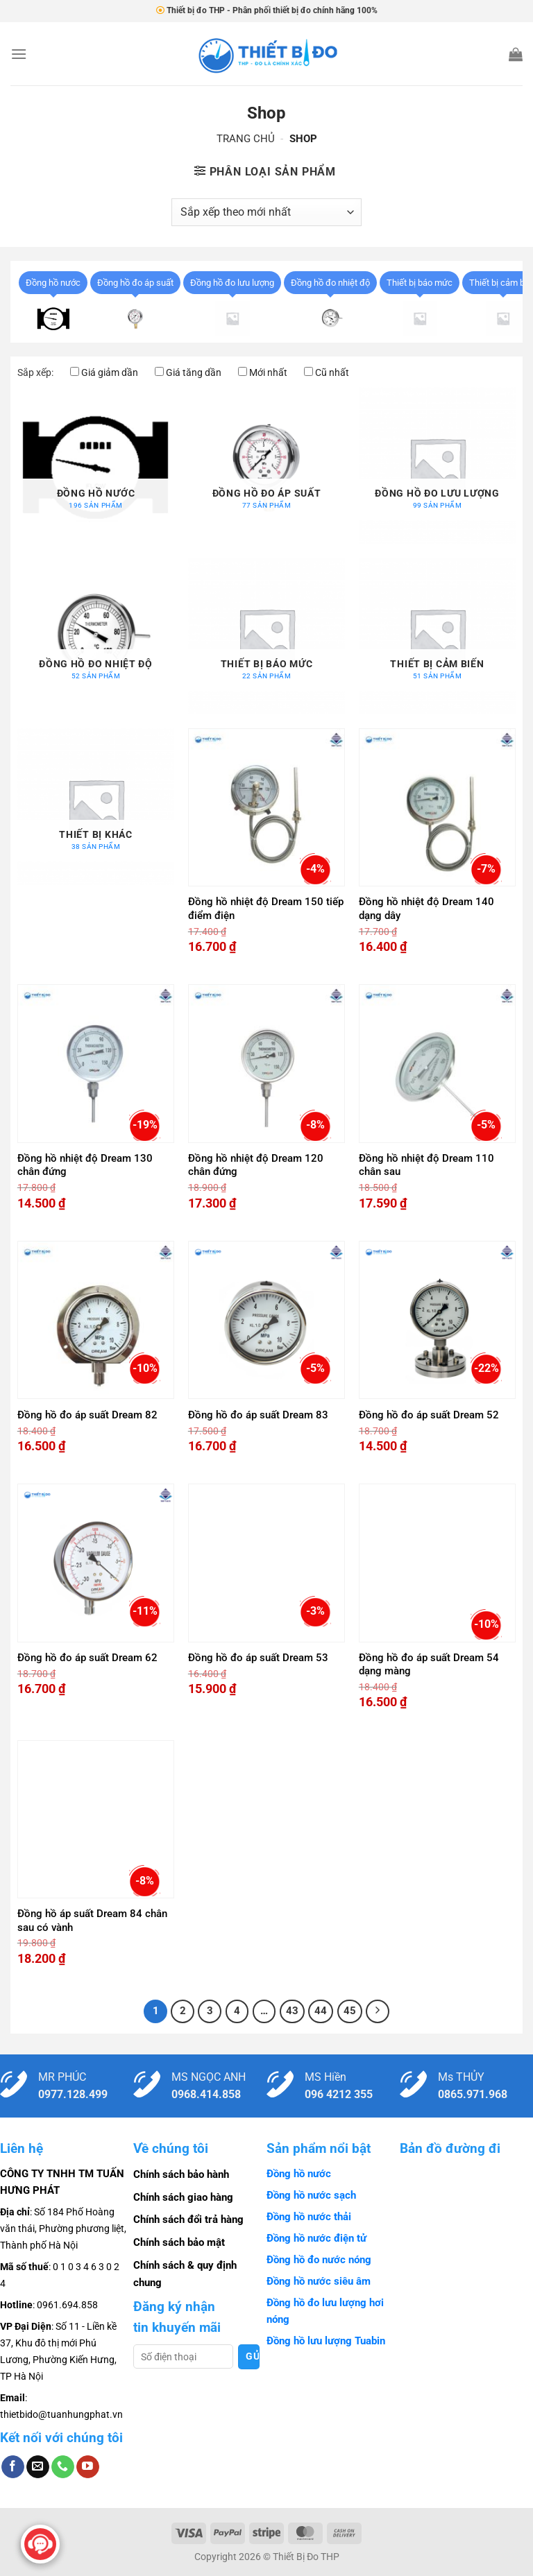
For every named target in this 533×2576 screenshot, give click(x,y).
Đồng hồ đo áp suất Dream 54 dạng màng (429, 1664)
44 (320, 2010)
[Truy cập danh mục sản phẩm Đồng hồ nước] (95, 465)
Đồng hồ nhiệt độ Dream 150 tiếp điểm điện (266, 908)
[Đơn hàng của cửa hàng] (266, 212)
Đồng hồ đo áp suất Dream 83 (258, 1415)
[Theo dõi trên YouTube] (87, 2467)
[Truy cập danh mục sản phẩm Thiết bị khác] (95, 806)
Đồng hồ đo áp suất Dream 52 (429, 1415)
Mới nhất (268, 372)
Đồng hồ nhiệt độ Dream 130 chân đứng (85, 1165)
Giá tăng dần (193, 372)
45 (350, 2010)
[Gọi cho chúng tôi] (62, 2467)
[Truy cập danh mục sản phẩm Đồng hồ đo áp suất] (266, 465)
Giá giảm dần (109, 372)
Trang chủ (246, 138)
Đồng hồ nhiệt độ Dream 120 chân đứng (255, 1165)
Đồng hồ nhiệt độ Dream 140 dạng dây (426, 908)
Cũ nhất (332, 372)
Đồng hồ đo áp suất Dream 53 (258, 1657)
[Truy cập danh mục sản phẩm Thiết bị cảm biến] (437, 636)
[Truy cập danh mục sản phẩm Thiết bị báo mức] (266, 636)
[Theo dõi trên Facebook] (12, 2467)
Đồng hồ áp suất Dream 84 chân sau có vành (92, 1920)
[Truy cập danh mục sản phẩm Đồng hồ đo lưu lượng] (437, 465)
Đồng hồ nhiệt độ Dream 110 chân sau (426, 1165)
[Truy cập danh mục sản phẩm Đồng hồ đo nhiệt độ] (95, 636)
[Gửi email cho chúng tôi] (37, 2467)
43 (292, 2010)
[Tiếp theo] (377, 2011)
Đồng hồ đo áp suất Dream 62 (87, 1657)
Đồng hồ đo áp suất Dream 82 (87, 1415)
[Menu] (18, 54)
